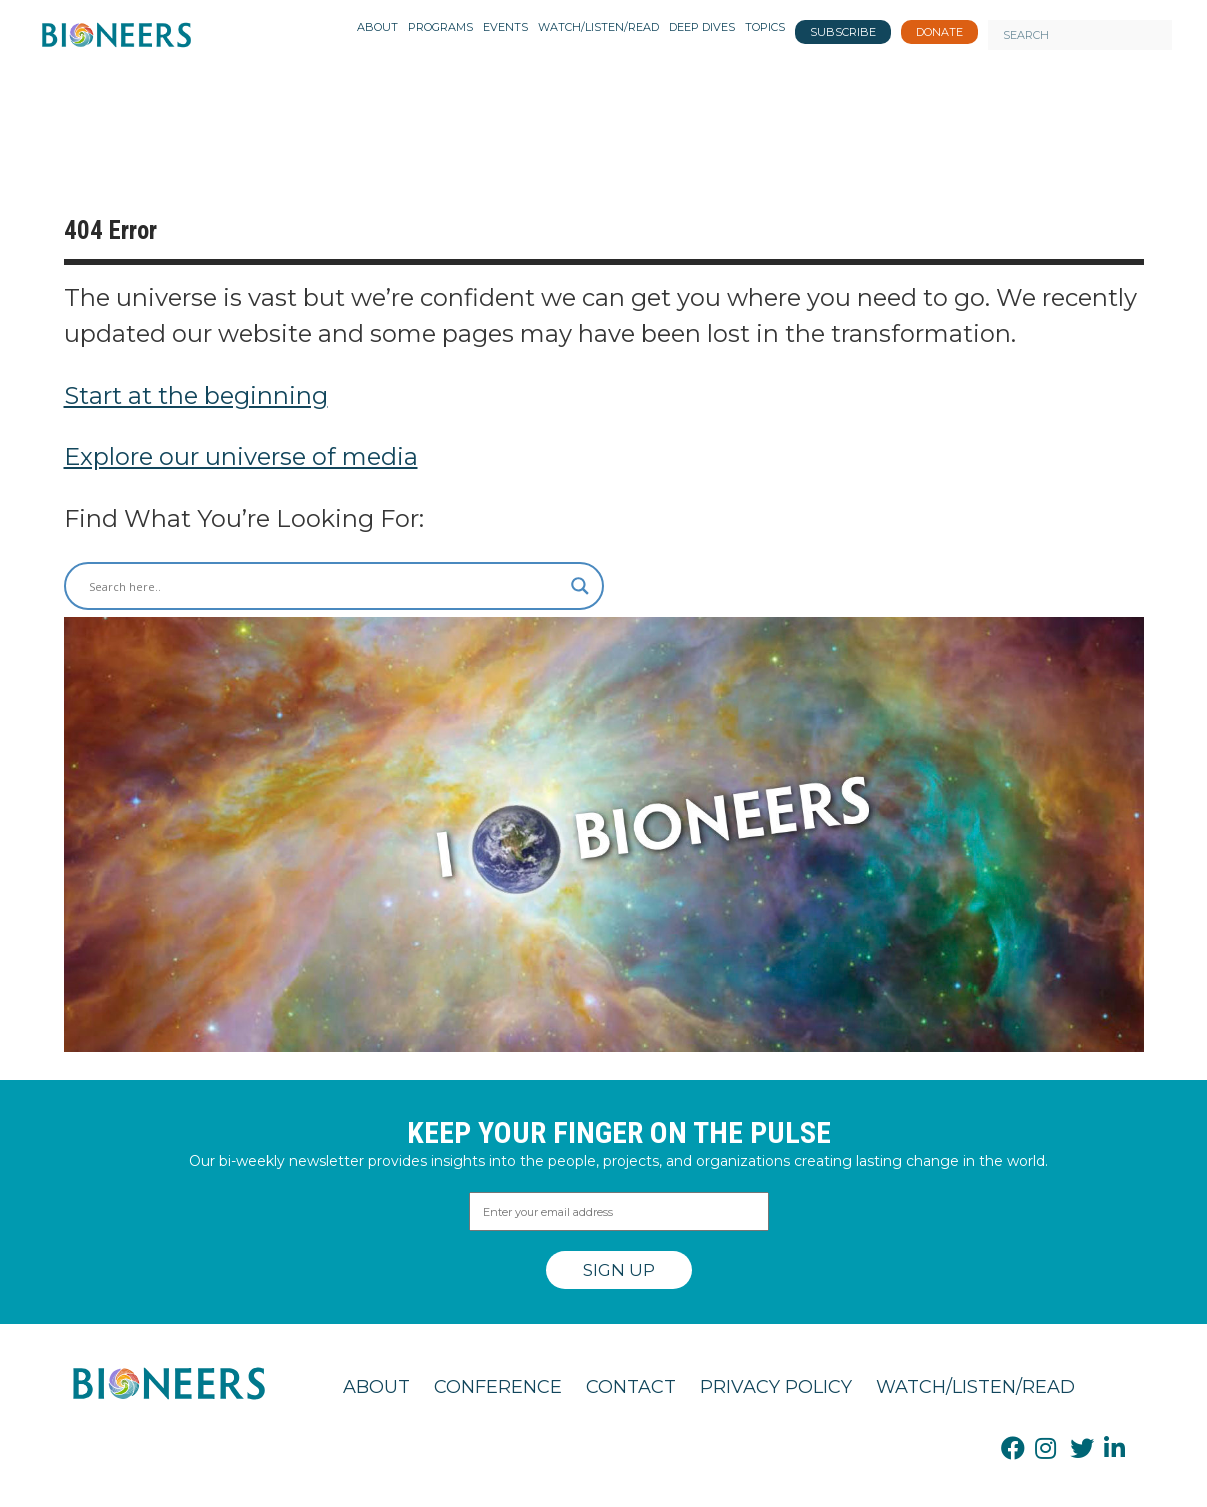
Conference (498, 1387)
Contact (631, 1387)
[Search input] (325, 586)
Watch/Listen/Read (975, 1387)
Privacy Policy (776, 1387)
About (376, 1387)
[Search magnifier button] (580, 586)
